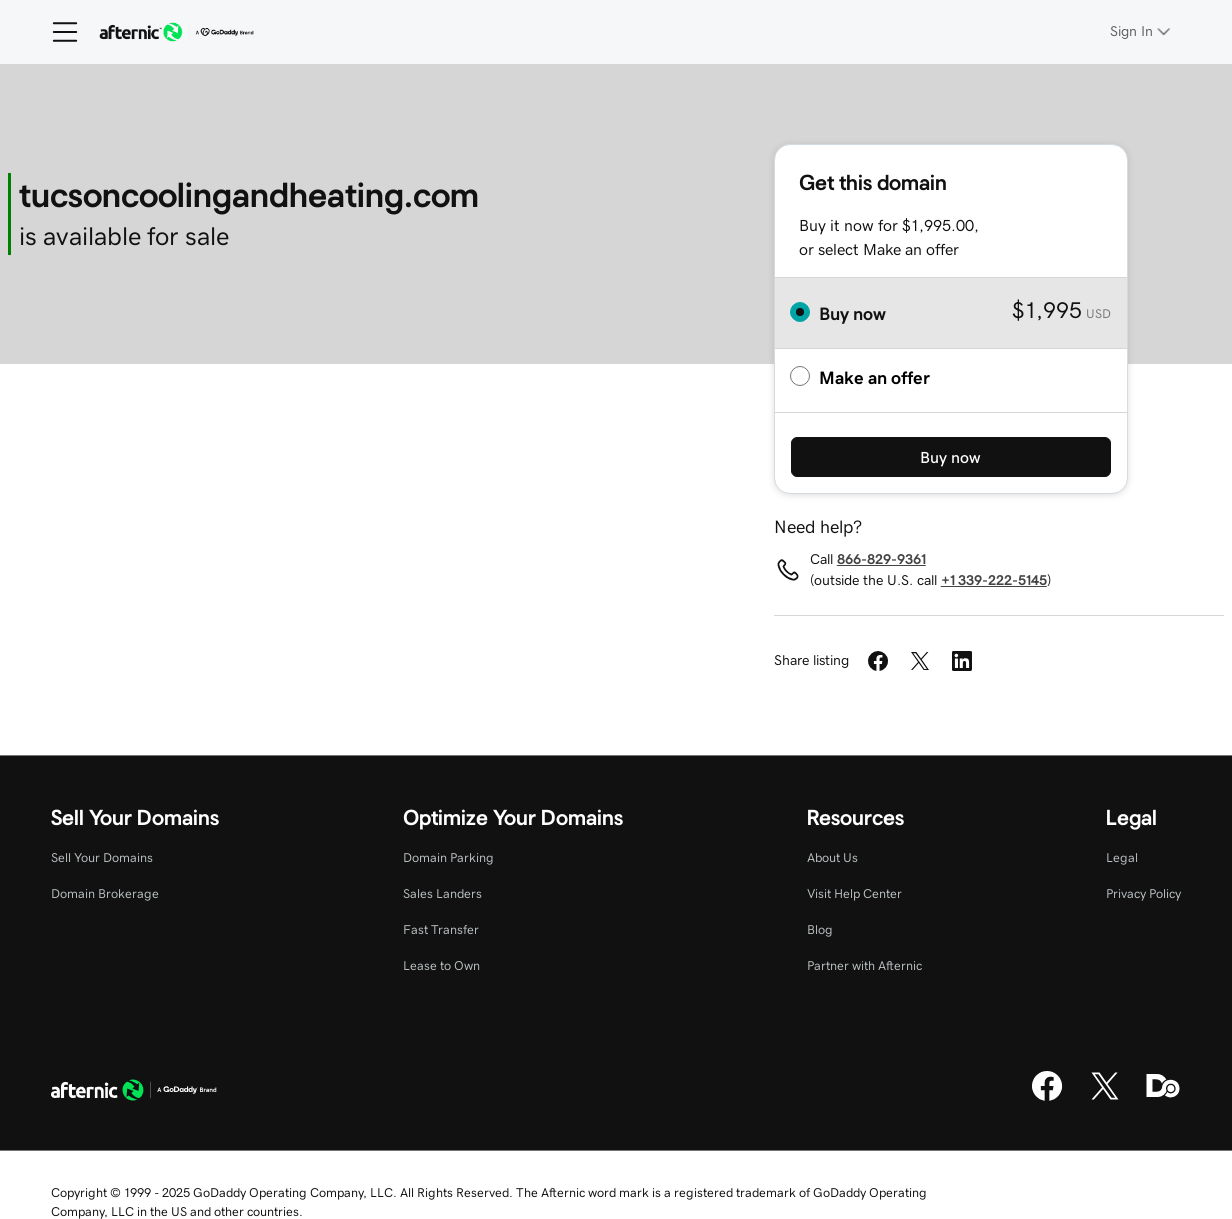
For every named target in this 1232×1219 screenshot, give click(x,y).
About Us (832, 857)
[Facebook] (1047, 1098)
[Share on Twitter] (920, 661)
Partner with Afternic (864, 965)
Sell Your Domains (102, 857)
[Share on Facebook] (878, 661)
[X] (1105, 1098)
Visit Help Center (854, 893)
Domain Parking (448, 857)
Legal (1122, 857)
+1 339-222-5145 (994, 580)
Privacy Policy (1143, 893)
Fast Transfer (441, 929)
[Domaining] (1163, 1098)
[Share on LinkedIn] (962, 661)
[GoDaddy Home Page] (134, 1093)
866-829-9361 (881, 559)
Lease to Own (441, 965)
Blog (820, 929)
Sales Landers (442, 893)
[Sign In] (1142, 31)
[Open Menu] (57, 32)
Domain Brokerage (105, 893)
